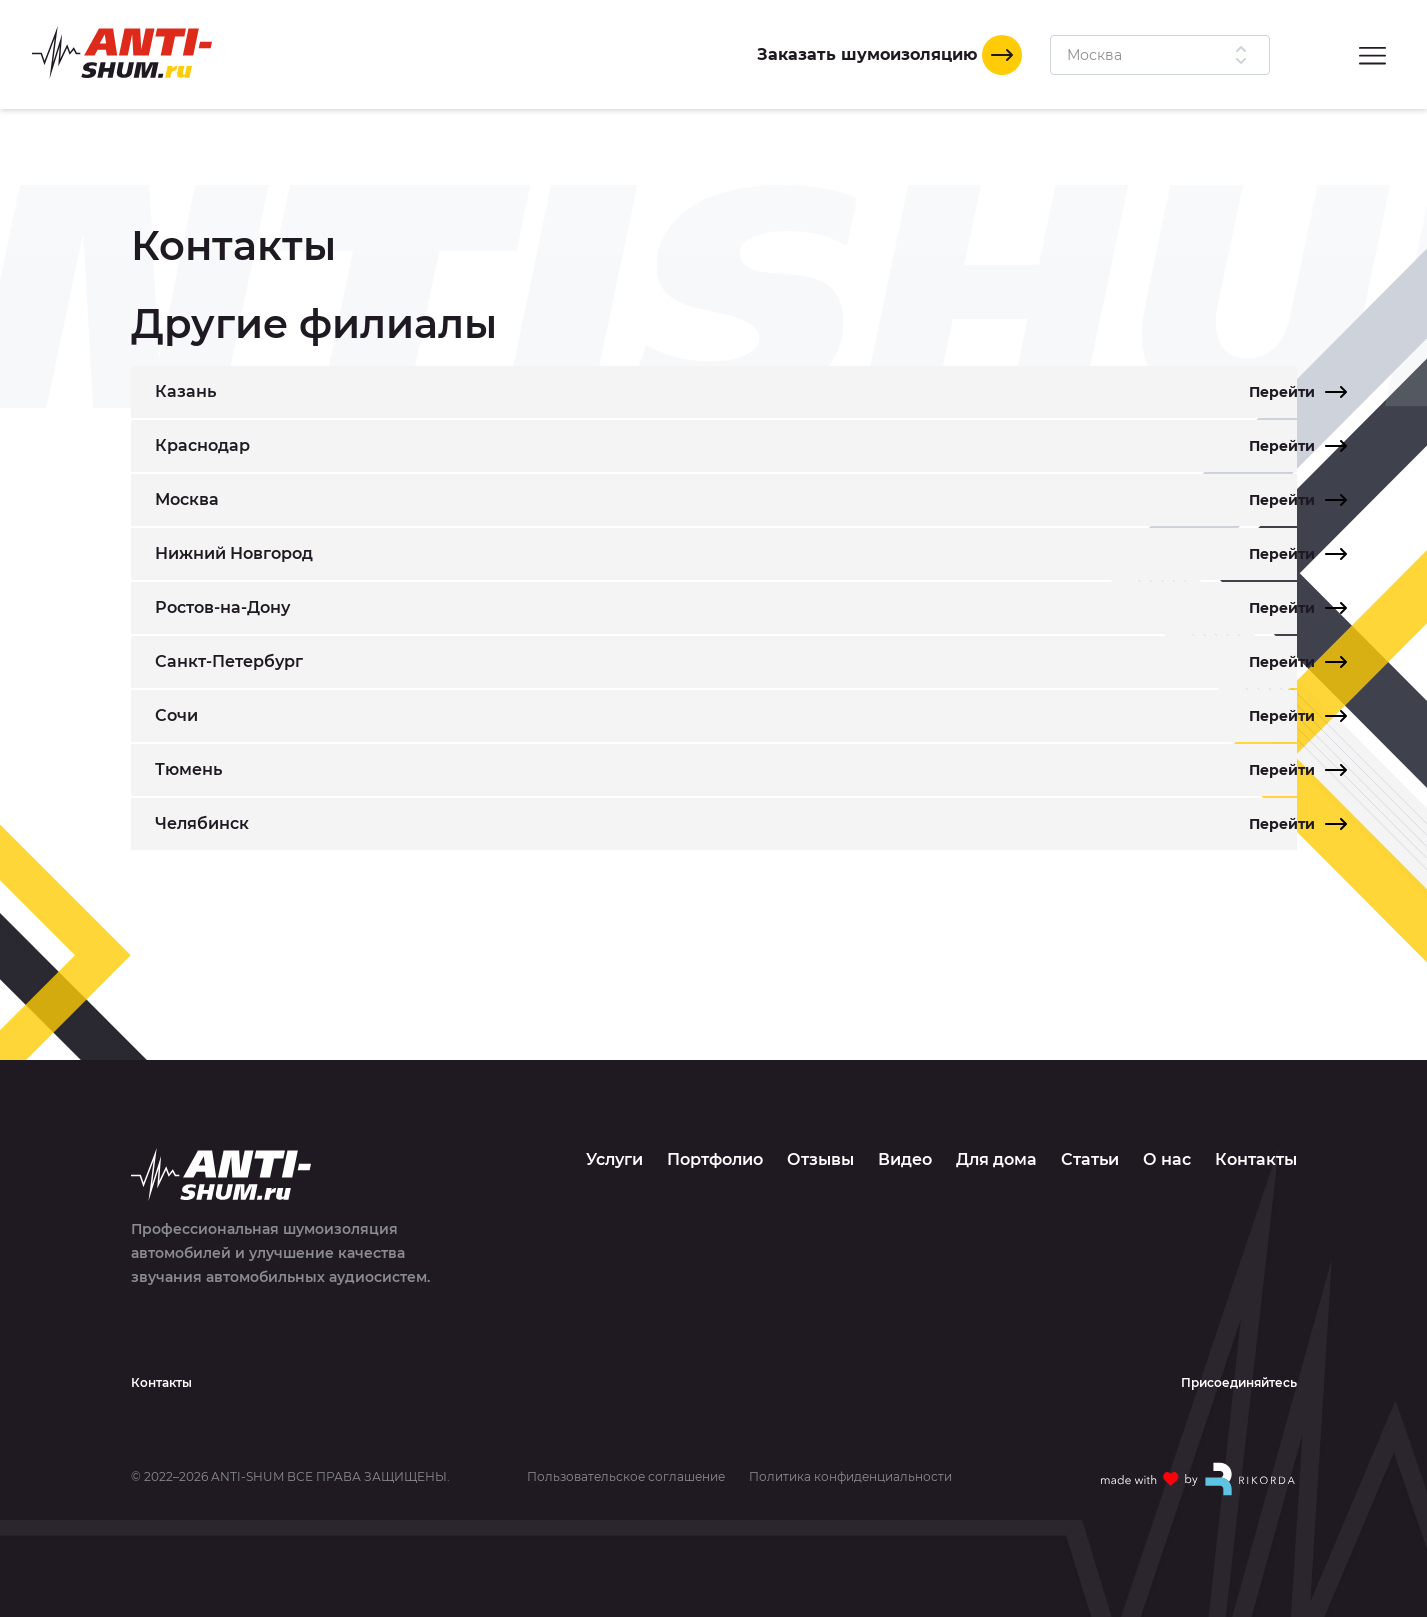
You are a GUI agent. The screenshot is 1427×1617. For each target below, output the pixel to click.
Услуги (614, 1159)
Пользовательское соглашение (626, 1477)
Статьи (1090, 1159)
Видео (905, 1159)
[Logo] (122, 52)
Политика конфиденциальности (850, 1477)
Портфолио (715, 1159)
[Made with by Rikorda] (1199, 1479)
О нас (1167, 1159)
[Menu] (1372, 54)
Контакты (1256, 1159)
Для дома (996, 1159)
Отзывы (820, 1159)
